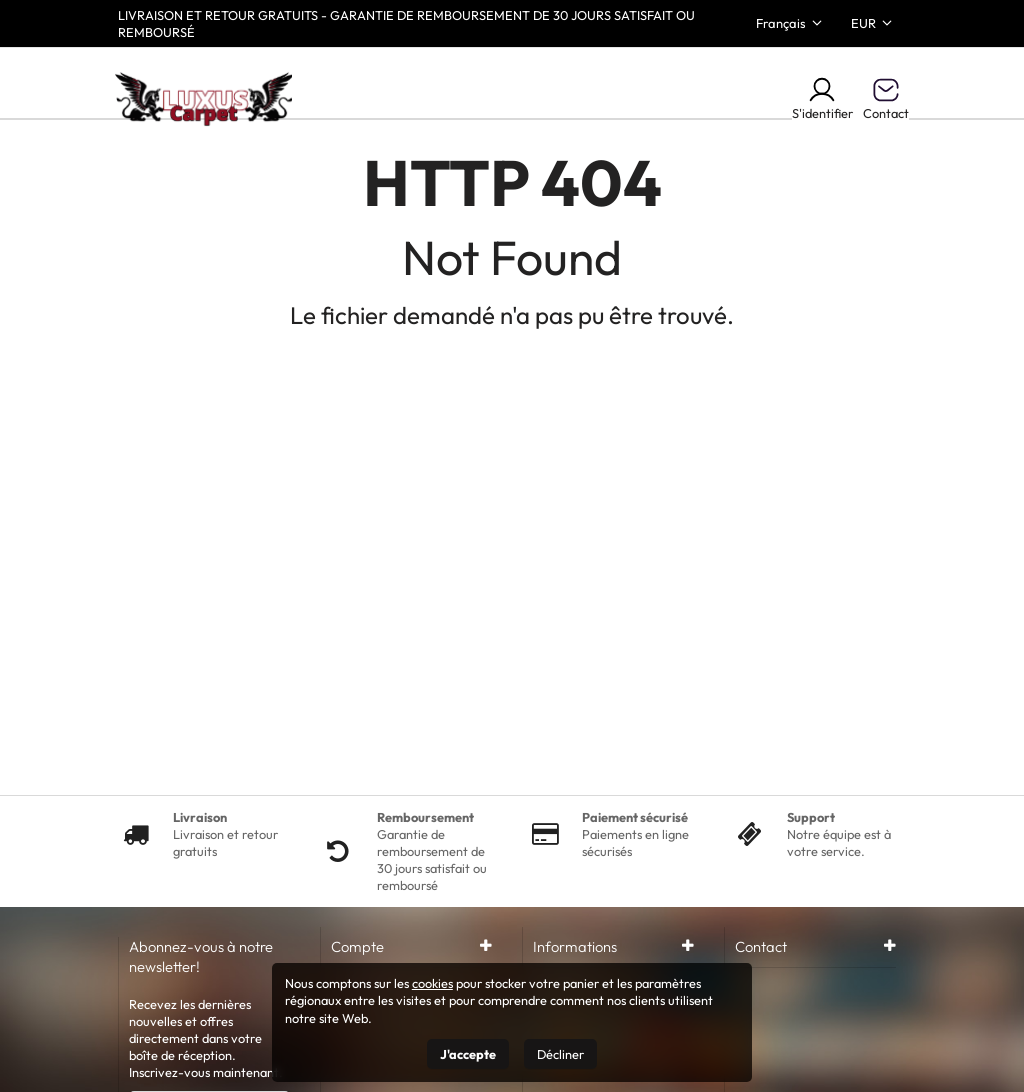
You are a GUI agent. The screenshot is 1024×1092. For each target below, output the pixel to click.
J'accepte (468, 1054)
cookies (432, 983)
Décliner (560, 1054)
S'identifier (822, 98)
